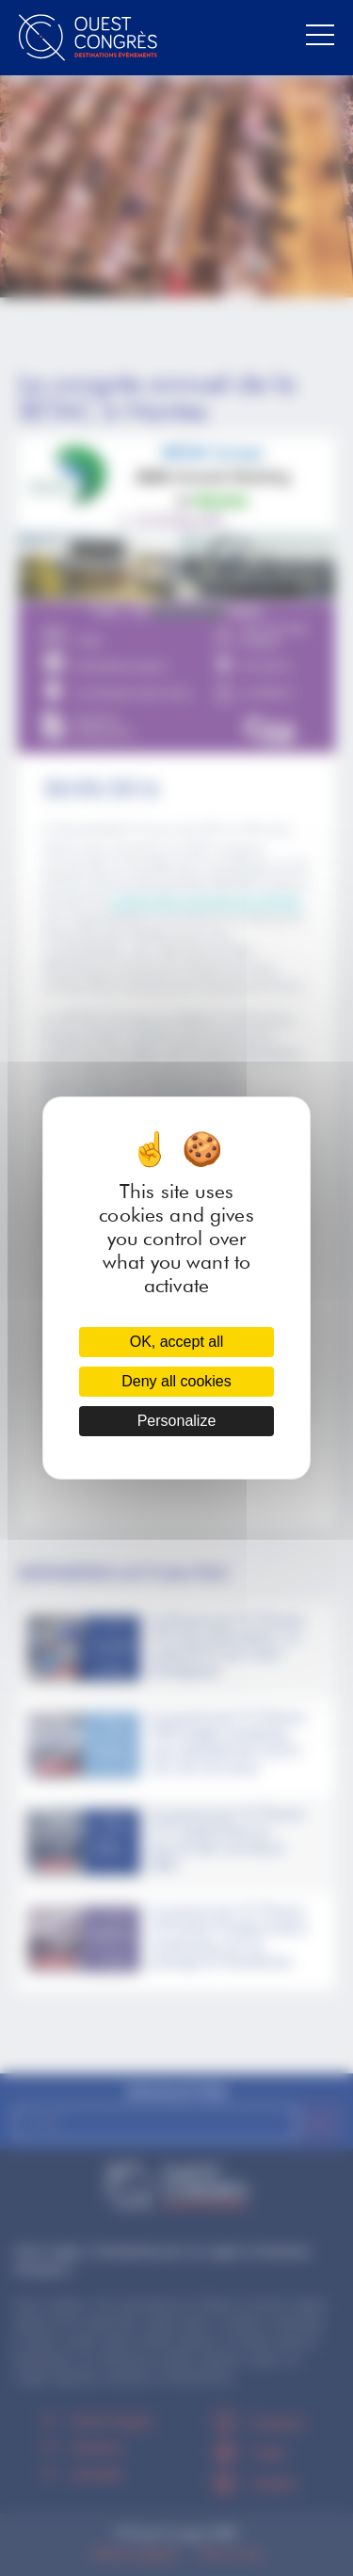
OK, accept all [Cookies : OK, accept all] (177, 1342)
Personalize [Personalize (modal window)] (177, 1421)
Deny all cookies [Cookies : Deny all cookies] (176, 1381)
